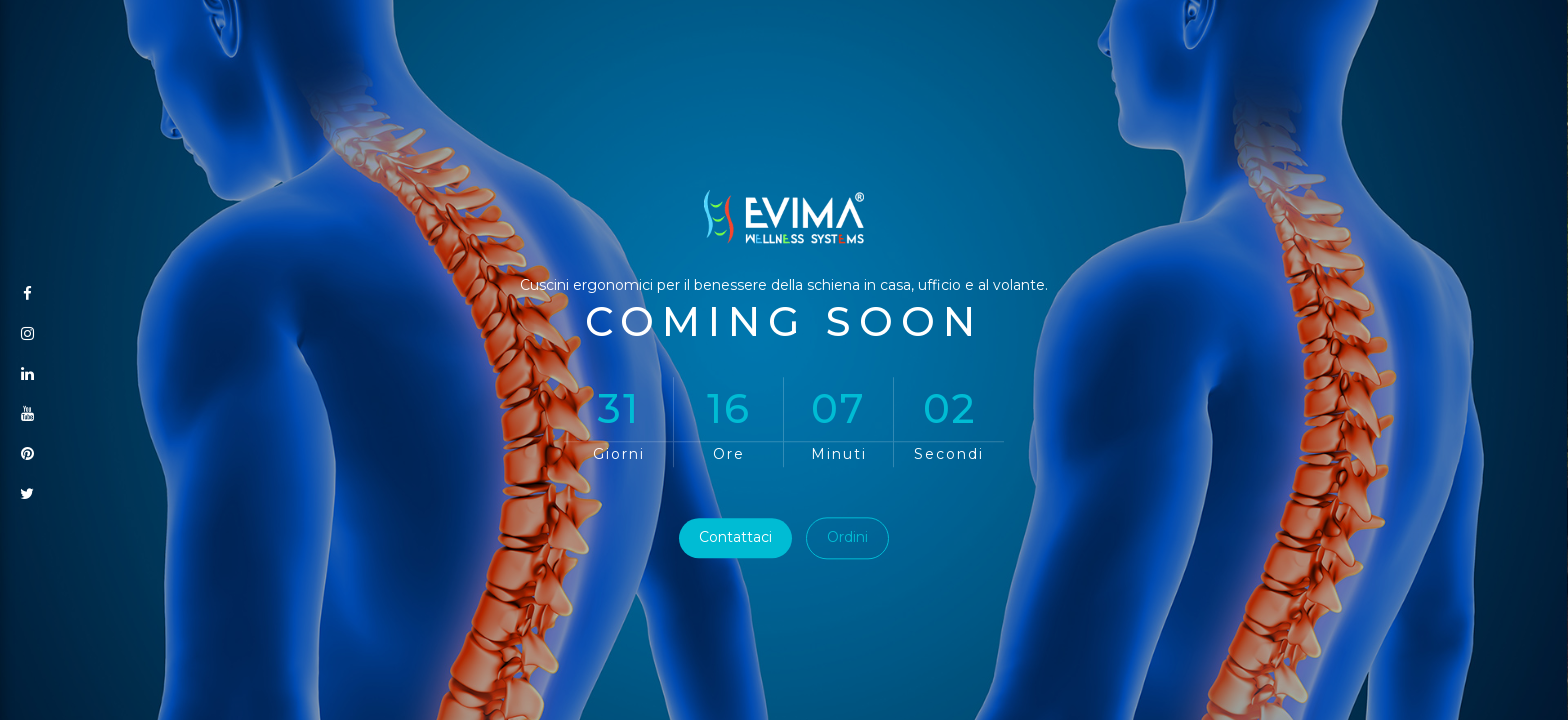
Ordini (847, 538)
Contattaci (735, 538)
